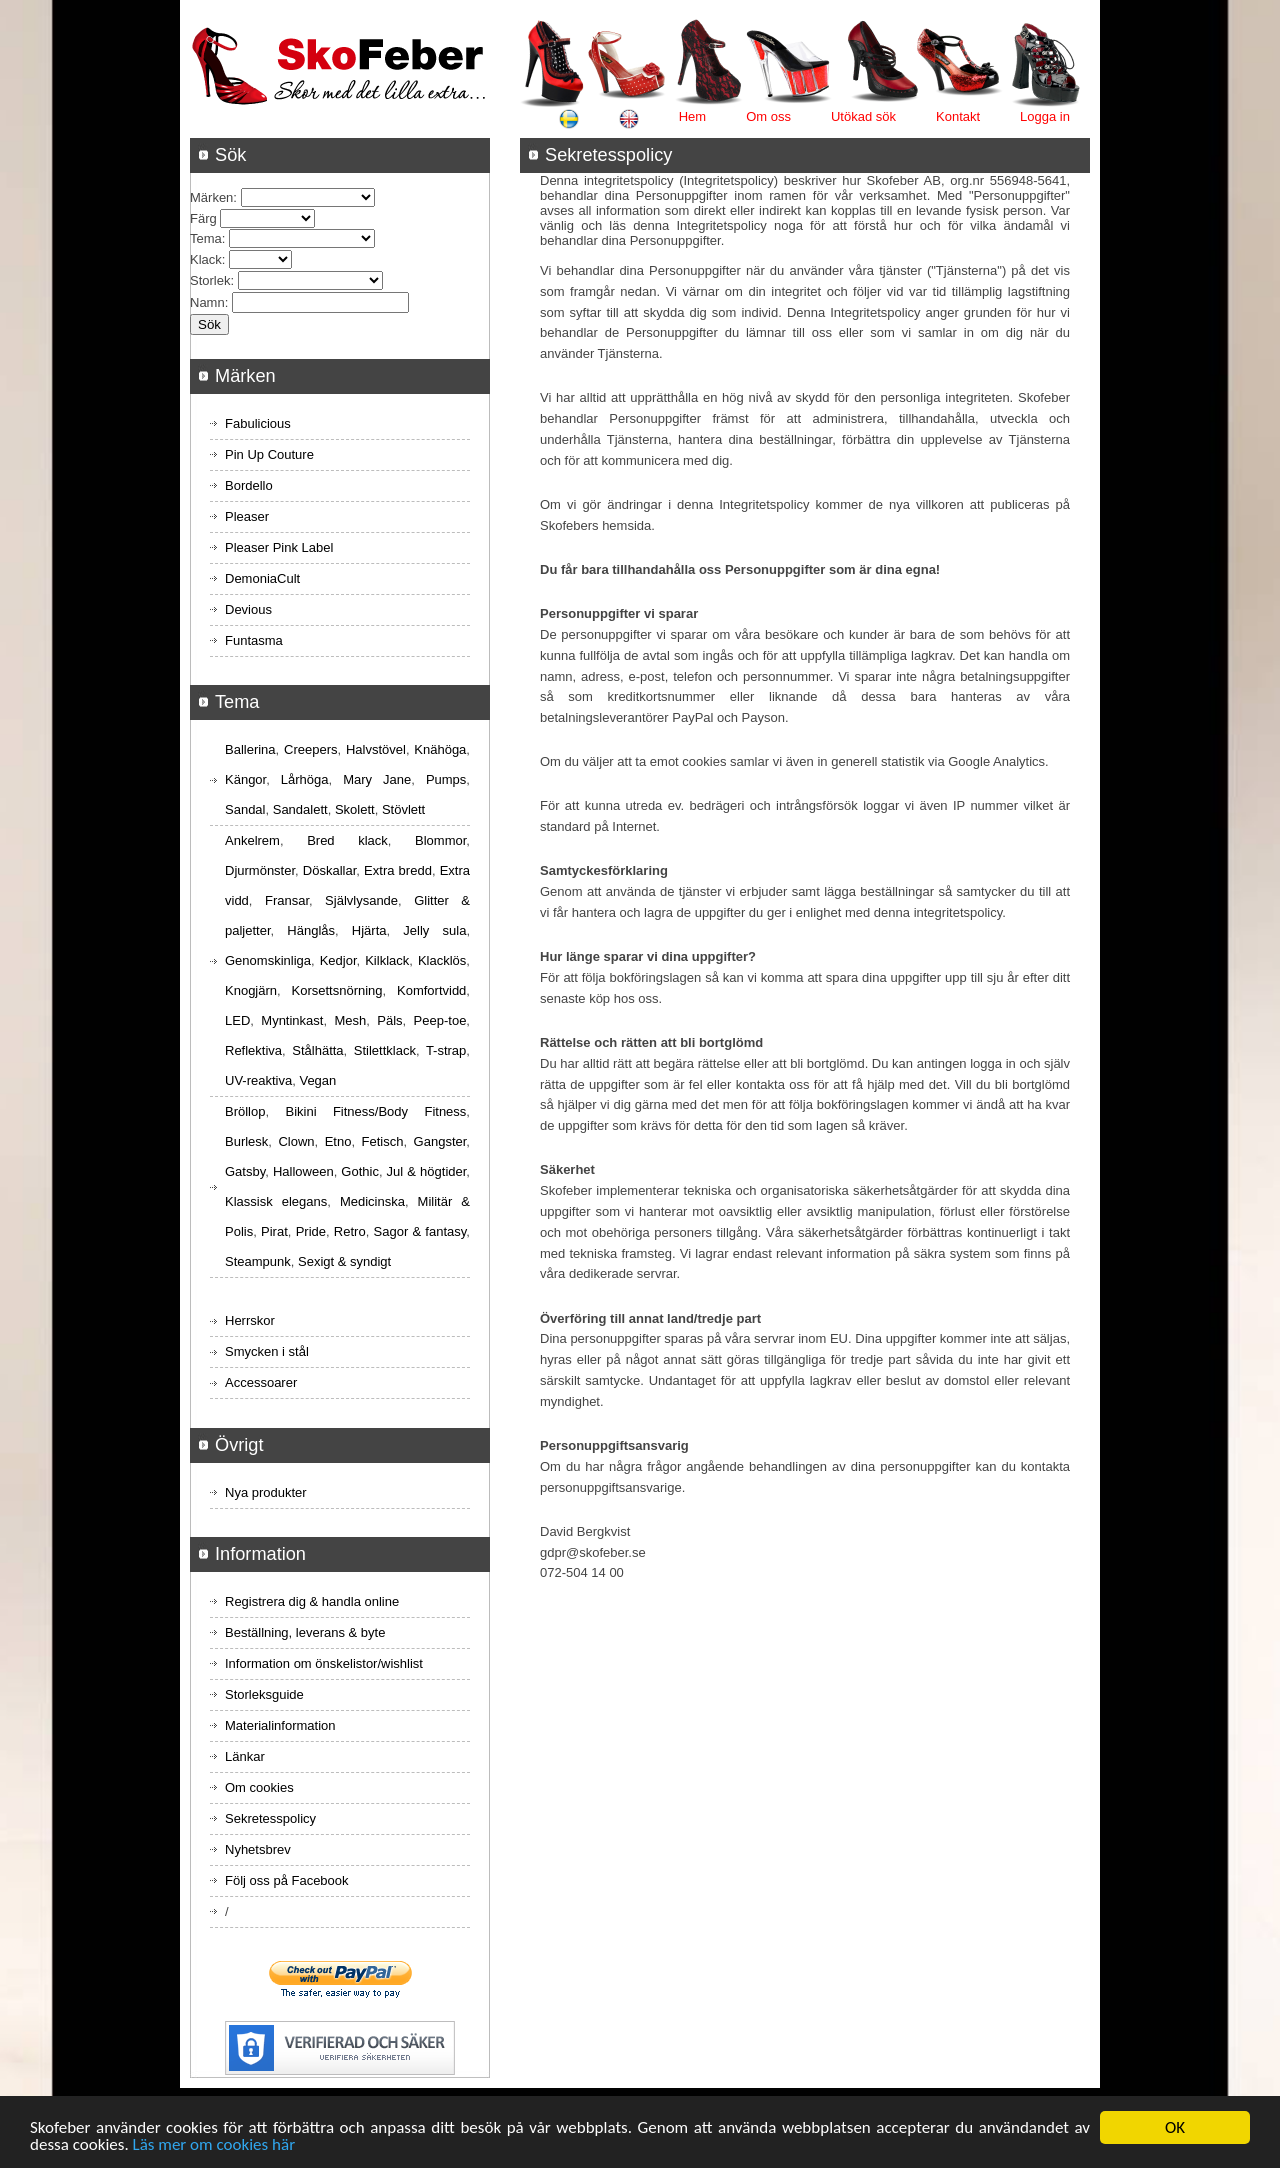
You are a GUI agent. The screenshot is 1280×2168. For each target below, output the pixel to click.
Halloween (303, 1171)
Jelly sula (434, 930)
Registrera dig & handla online (312, 1601)
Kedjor (338, 960)
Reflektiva (253, 1050)
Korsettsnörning (336, 990)
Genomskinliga (268, 960)
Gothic (360, 1171)
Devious (248, 609)
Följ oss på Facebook (287, 1880)
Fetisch (383, 1141)
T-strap (446, 1050)
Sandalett (300, 809)
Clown (296, 1141)
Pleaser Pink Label (279, 547)
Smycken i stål (267, 1351)
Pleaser (247, 516)
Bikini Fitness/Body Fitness (375, 1111)
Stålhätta (317, 1050)
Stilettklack (385, 1050)
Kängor (245, 779)
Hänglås (311, 930)
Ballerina (250, 749)
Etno (338, 1141)
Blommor (440, 840)
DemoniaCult (262, 578)
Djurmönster (260, 870)
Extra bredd (398, 870)
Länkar (245, 1756)
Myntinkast (292, 1020)
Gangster (440, 1141)
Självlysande (361, 900)
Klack (206, 259)
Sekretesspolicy (270, 1818)
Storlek (210, 280)
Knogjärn (251, 990)
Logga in (1045, 116)
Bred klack (347, 840)
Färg (203, 218)
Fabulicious (258, 423)
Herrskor (250, 1320)
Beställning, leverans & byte (305, 1632)
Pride (311, 1231)
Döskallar (329, 870)
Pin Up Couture (269, 454)
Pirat (274, 1231)
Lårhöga (305, 779)
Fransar (287, 900)
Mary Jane (377, 779)
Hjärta (369, 930)
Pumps (446, 779)
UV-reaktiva (258, 1080)
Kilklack (387, 960)
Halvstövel (376, 749)
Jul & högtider (427, 1171)
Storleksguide (264, 1694)
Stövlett (403, 809)
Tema (206, 238)
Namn (207, 302)
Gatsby (245, 1171)
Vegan (317, 1080)
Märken (211, 197)
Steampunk (258, 1261)
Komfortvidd (431, 990)
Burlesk (246, 1141)
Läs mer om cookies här (214, 2145)
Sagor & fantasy (420, 1231)
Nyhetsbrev (258, 1849)
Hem (692, 116)
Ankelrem (252, 840)
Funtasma (254, 640)
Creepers (310, 749)
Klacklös (442, 960)
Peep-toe (440, 1020)
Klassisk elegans (276, 1201)
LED (237, 1020)
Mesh (350, 1020)
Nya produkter (266, 1492)
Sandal (245, 809)
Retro (350, 1231)
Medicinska (372, 1201)
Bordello (249, 485)
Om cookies (259, 1787)
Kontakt (958, 116)
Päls (389, 1020)
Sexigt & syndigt (344, 1261)
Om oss (768, 116)
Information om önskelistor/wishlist (324, 1663)
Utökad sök (863, 116)
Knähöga (440, 749)
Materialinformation (280, 1725)
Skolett (355, 809)
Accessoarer (261, 1382)
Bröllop (245, 1111)
